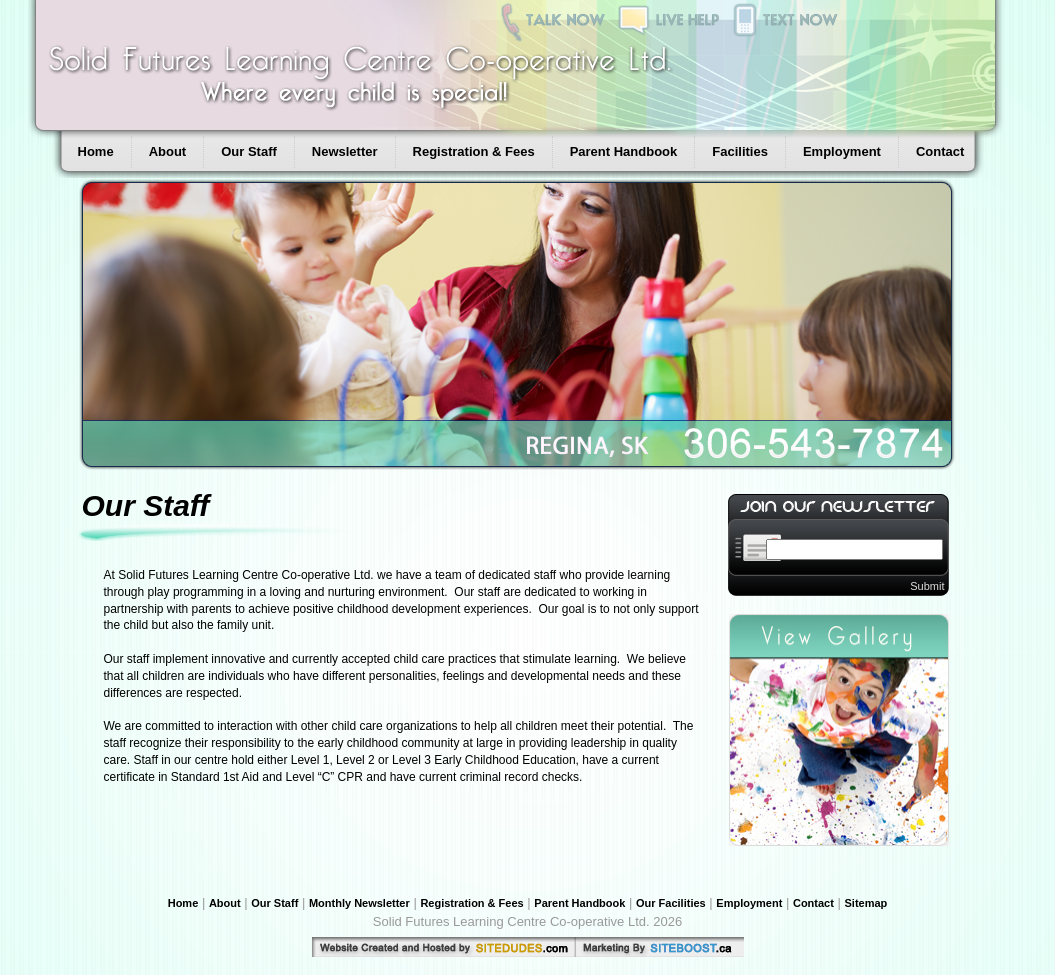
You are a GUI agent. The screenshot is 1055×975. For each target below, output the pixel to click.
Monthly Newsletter (359, 903)
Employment (842, 151)
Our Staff (249, 151)
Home (96, 151)
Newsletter (345, 151)
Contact (940, 151)
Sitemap (866, 903)
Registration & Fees (474, 151)
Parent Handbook (624, 151)
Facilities (740, 151)
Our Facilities (671, 903)
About (168, 151)
